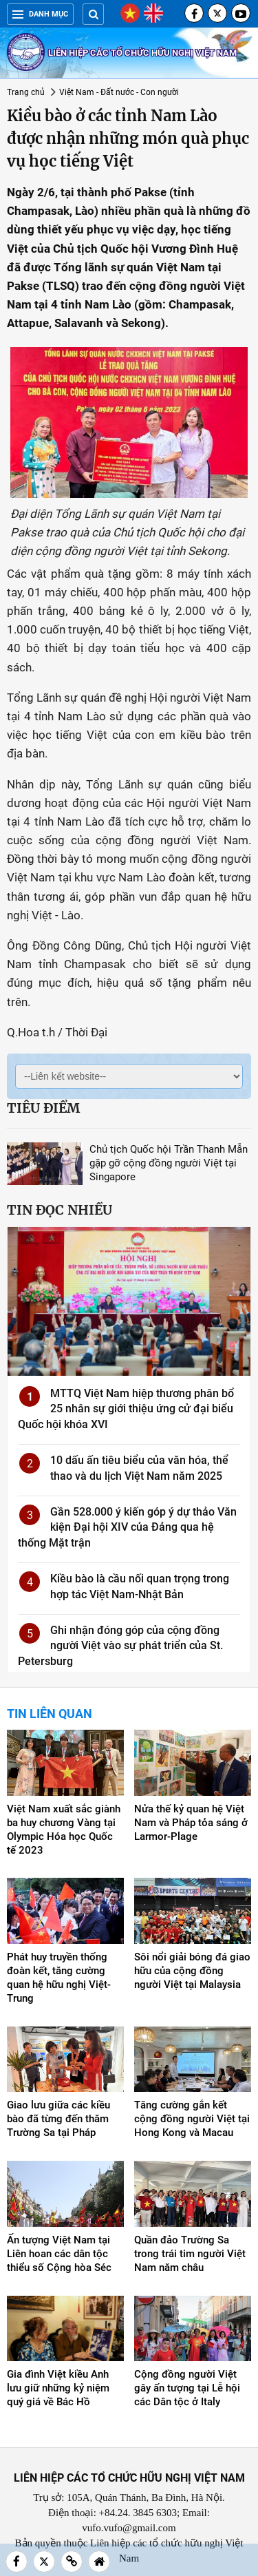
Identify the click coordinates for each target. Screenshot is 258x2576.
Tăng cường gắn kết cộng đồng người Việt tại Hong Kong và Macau (192, 2119)
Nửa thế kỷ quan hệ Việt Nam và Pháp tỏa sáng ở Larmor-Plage (191, 1823)
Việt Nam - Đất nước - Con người (119, 92)
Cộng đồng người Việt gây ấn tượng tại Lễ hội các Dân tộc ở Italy (187, 2388)
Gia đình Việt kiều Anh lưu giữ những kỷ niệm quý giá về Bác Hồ (58, 2388)
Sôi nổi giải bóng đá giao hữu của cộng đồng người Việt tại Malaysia (192, 1971)
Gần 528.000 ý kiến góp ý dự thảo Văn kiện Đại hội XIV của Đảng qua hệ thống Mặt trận (127, 1527)
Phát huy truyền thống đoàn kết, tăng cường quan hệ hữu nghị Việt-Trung (59, 1977)
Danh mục (40, 14)
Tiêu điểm (43, 1108)
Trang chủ (26, 92)
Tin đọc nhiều (59, 1210)
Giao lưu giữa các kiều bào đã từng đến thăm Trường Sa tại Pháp (58, 2119)
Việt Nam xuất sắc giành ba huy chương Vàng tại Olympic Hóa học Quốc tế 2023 (63, 1829)
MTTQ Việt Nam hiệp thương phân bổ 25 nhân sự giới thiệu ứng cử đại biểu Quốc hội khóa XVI (126, 1409)
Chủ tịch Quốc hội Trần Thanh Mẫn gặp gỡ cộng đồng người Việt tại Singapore (168, 1163)
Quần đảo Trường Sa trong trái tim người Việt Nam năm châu (190, 2254)
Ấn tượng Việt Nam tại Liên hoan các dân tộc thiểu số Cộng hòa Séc (59, 2254)
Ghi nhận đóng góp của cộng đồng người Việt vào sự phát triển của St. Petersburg (120, 1646)
